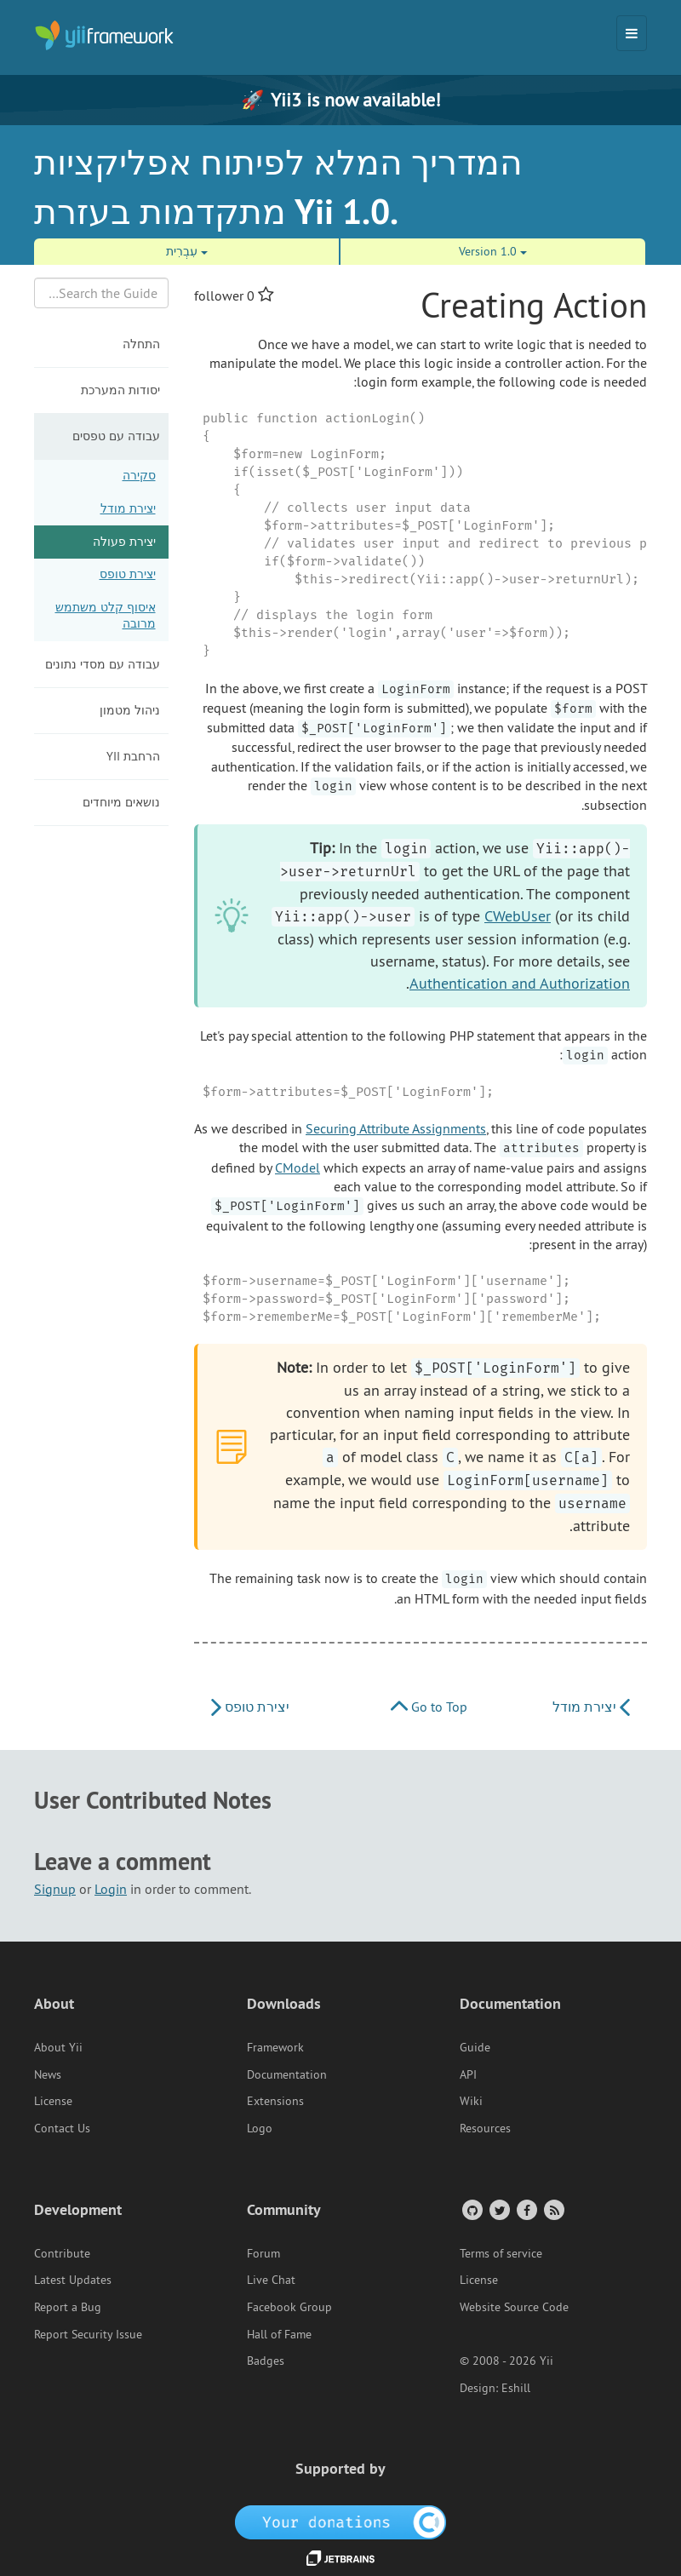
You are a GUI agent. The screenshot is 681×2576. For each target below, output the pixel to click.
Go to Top (429, 1706)
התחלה (141, 344)
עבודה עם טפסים (116, 436)
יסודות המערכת (120, 390)
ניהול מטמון (130, 710)
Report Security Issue (88, 2334)
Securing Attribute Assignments (396, 1128)
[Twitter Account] (498, 2209)
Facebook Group (289, 2307)
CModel (297, 1167)
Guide (475, 2047)
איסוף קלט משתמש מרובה (105, 616)
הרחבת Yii (133, 756)
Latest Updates (73, 2279)
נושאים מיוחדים (121, 802)
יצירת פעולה (124, 541)
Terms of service (501, 2253)
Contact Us (62, 2128)
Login (110, 1888)
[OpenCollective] (341, 2520)
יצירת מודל (128, 508)
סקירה (139, 475)
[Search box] (101, 293)
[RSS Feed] (552, 2209)
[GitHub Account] (471, 2209)
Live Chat (271, 2279)
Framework (275, 2047)
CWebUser (517, 916)
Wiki (471, 2100)
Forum (263, 2253)
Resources (485, 2128)
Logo (259, 2128)
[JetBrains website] (340, 2557)
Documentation (287, 2074)
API (468, 2074)
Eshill (515, 2387)
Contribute (62, 2253)
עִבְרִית (187, 251)
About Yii (58, 2047)
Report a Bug (67, 2307)
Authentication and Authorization (519, 983)
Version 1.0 (493, 251)
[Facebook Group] (525, 2209)
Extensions (275, 2100)
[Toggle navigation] (631, 33)
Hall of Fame (279, 2334)
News (47, 2074)
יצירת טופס (128, 574)
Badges (265, 2360)
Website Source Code (514, 2307)
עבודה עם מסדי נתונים (102, 664)
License (53, 2100)
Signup (55, 1888)
